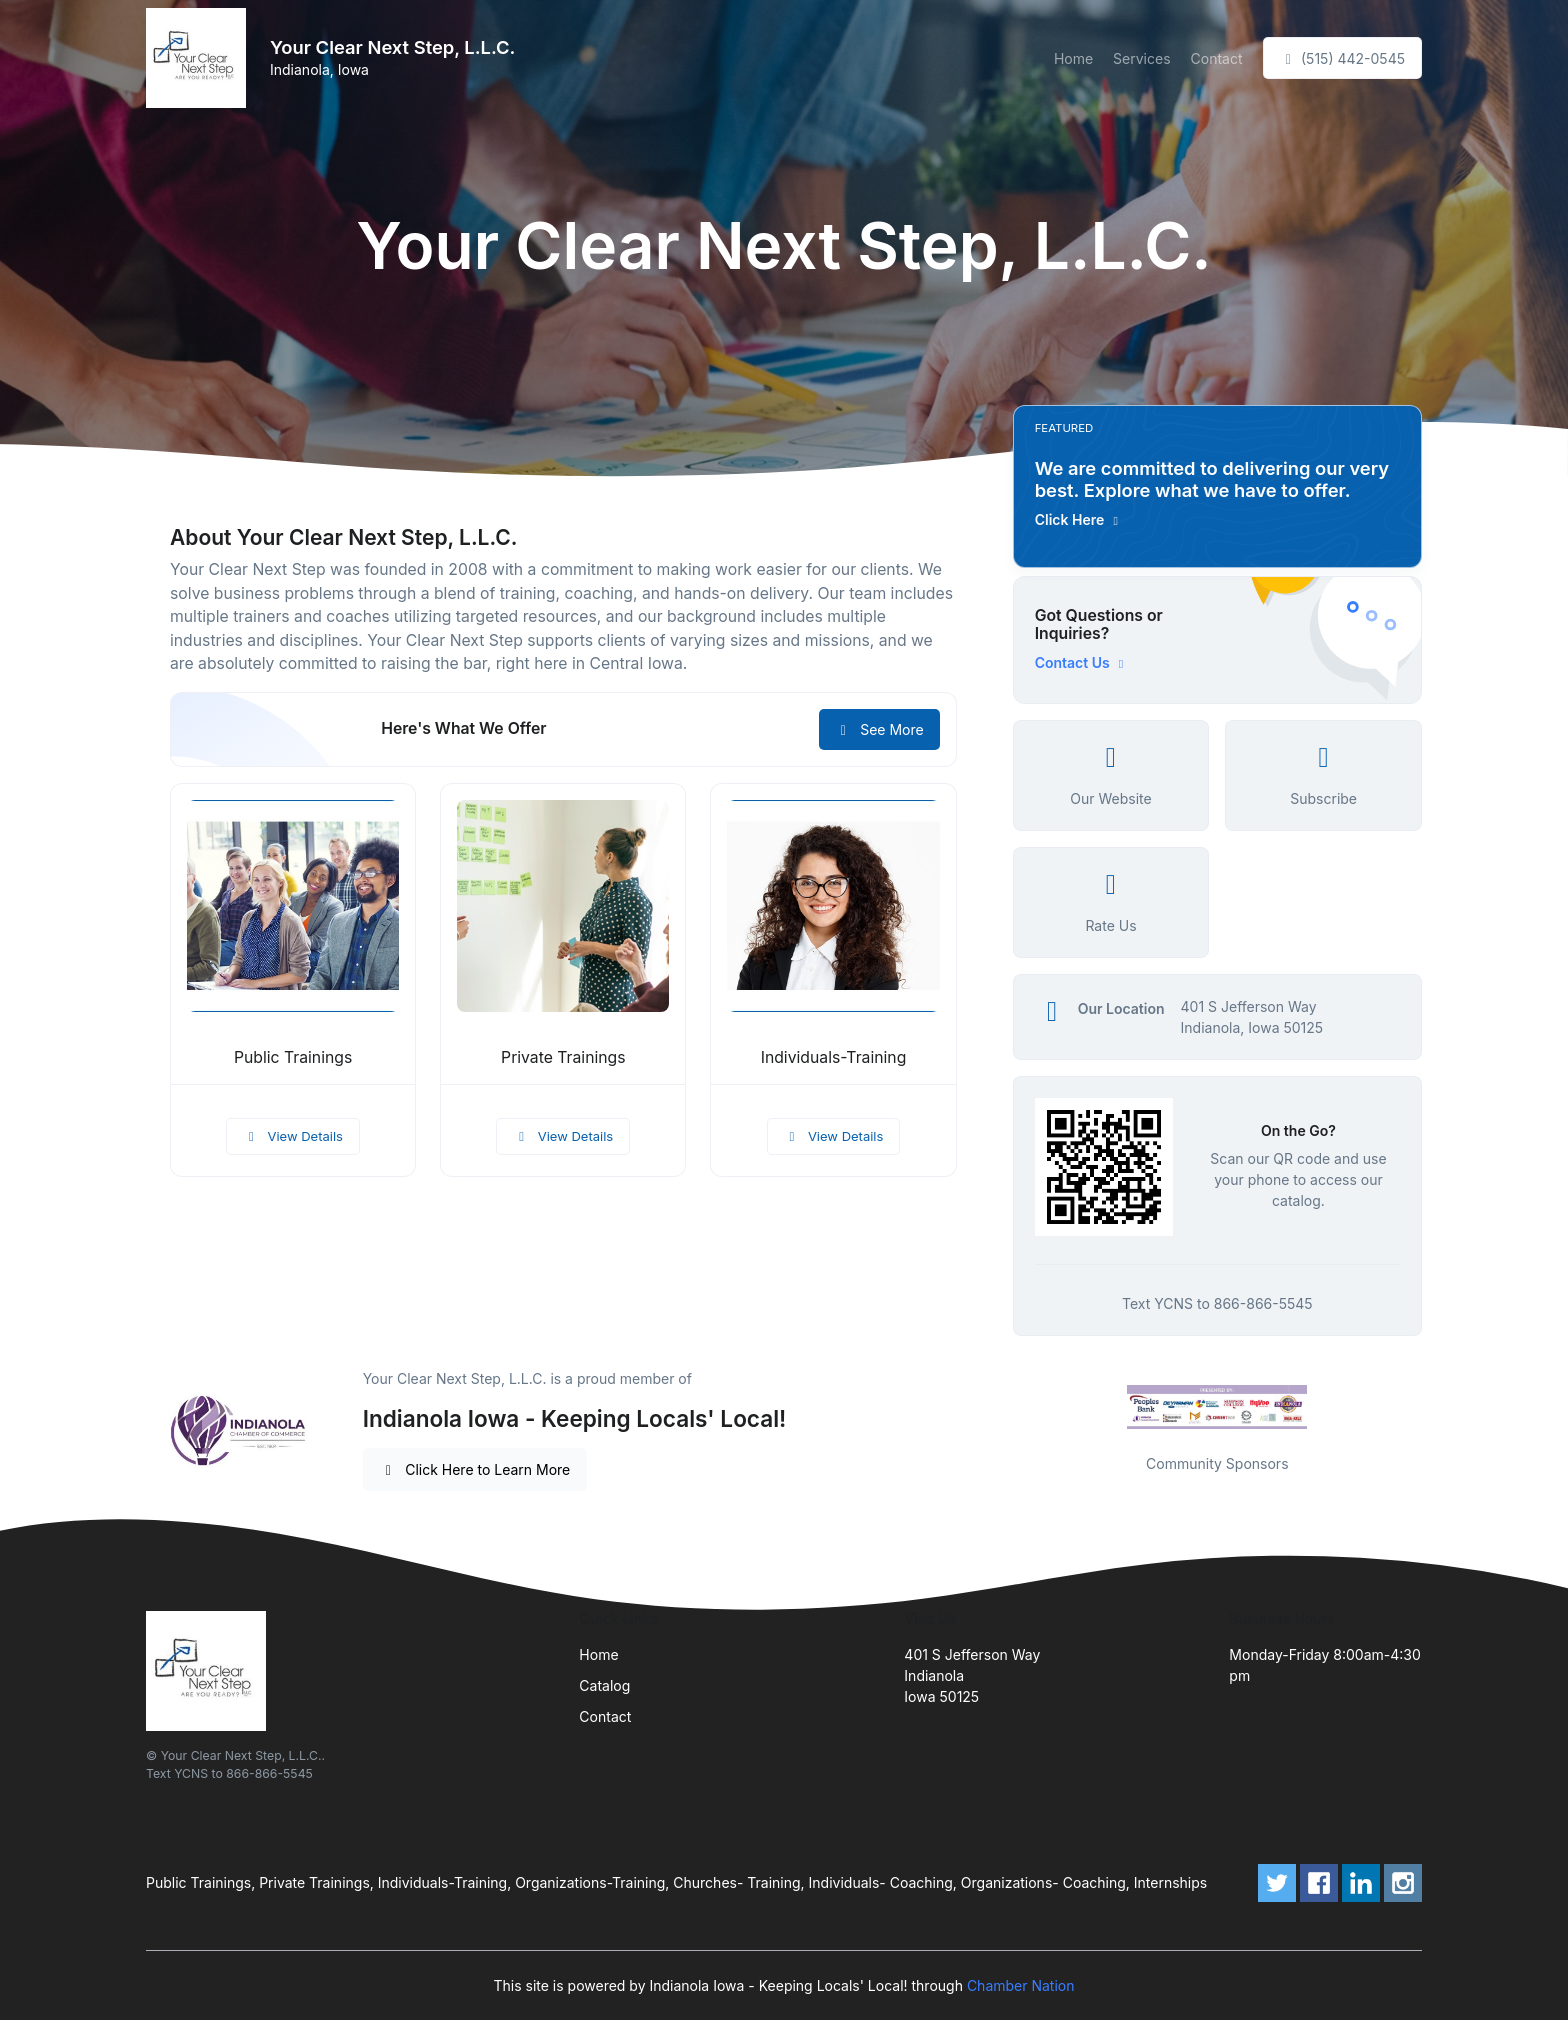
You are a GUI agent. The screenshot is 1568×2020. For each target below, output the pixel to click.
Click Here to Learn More (475, 1469)
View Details (293, 1136)
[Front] (200, 58)
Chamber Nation (1021, 1985)
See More (879, 729)
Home (1073, 58)
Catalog (604, 1685)
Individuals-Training (834, 1057)
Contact (1217, 58)
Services (1141, 58)
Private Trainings (563, 1057)
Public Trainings (293, 1057)
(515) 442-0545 (1342, 58)
